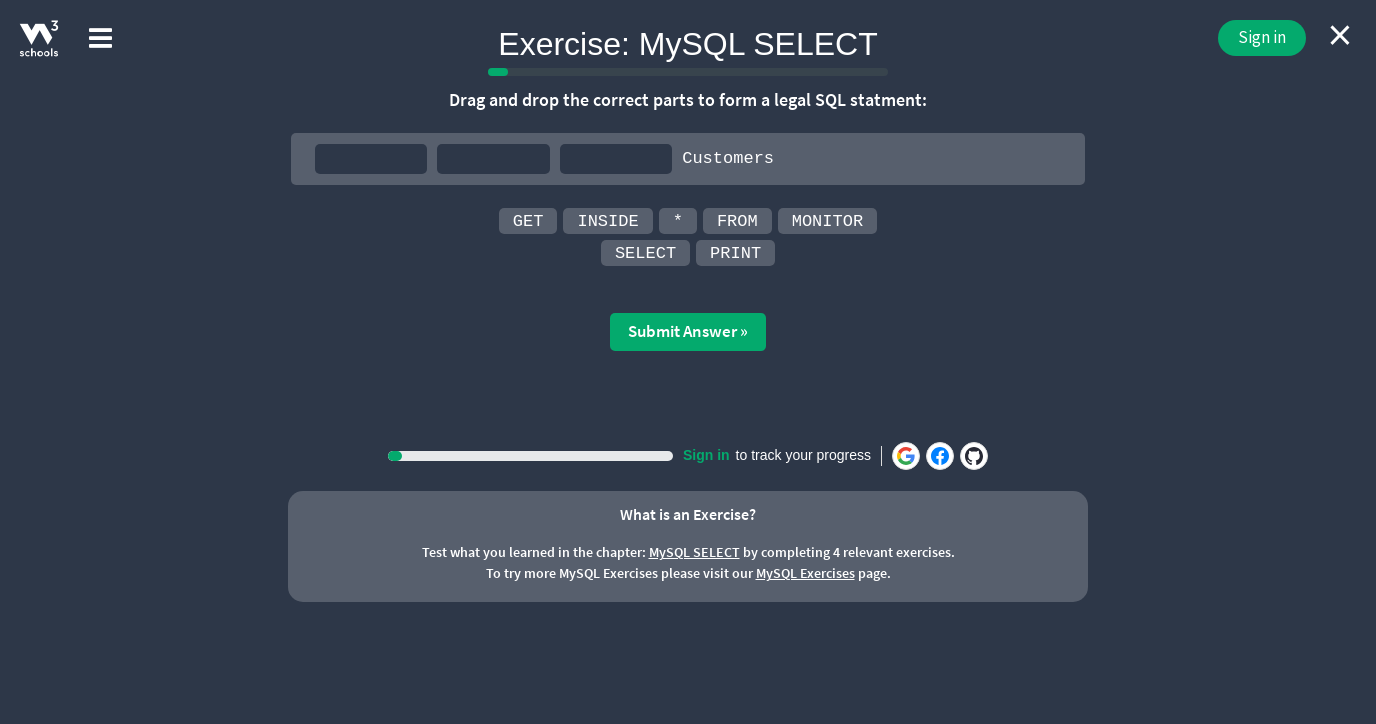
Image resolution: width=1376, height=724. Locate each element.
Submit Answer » (688, 331)
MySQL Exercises (805, 573)
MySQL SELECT (694, 552)
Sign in (1262, 37)
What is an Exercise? (688, 514)
